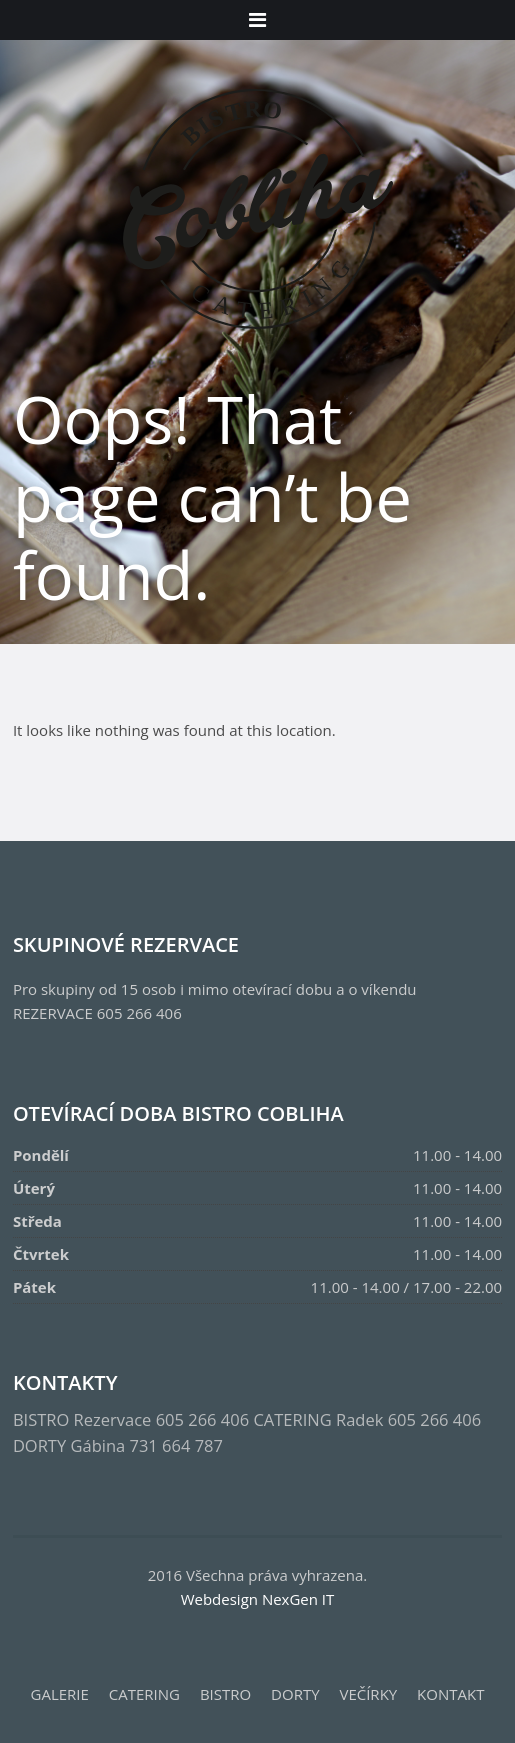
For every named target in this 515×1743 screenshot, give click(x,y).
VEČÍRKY (368, 1694)
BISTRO (225, 1694)
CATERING (144, 1694)
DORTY (295, 1694)
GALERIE (60, 1694)
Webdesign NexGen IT (258, 1599)
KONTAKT (450, 1694)
